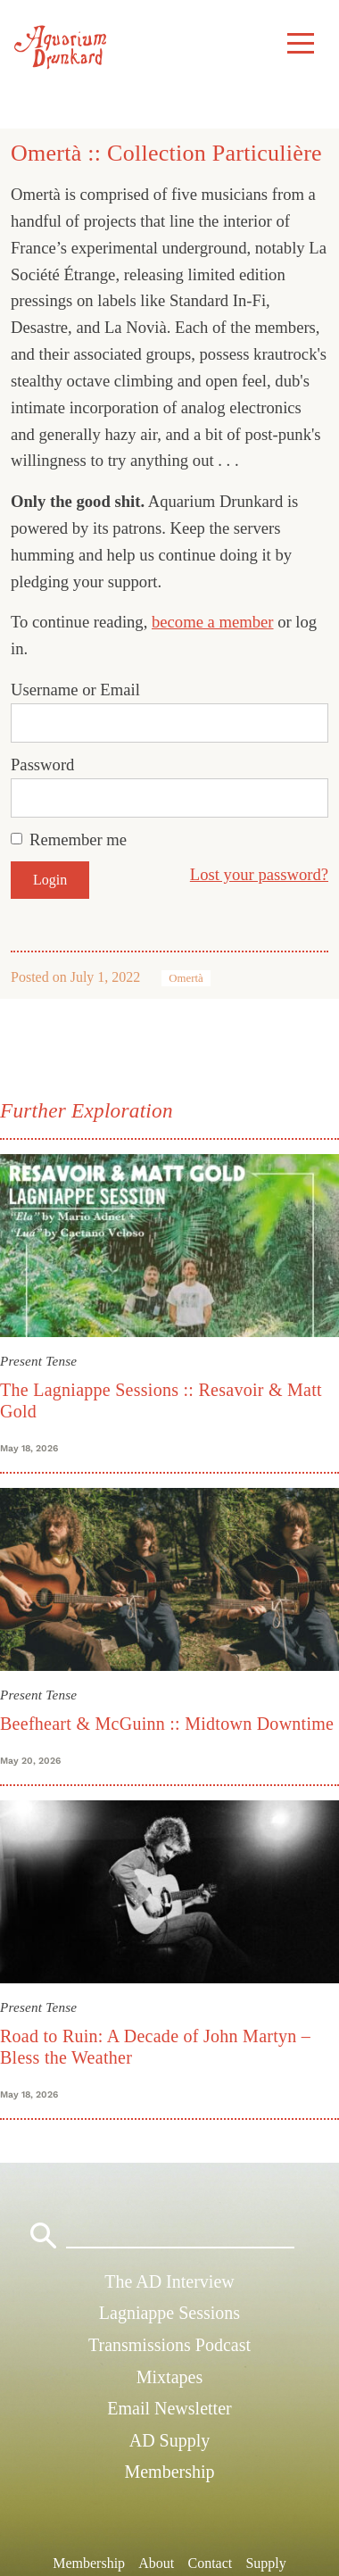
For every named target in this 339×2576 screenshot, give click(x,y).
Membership (169, 2471)
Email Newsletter (169, 2408)
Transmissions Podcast (169, 2345)
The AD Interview (169, 2281)
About (156, 2563)
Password (42, 764)
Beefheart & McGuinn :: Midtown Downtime (167, 1723)
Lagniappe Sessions (169, 2313)
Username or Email (75, 689)
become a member (213, 621)
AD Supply (170, 2440)
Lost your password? (259, 874)
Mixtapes (169, 2377)
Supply (265, 2563)
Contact (209, 2563)
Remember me (78, 839)
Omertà (186, 978)
